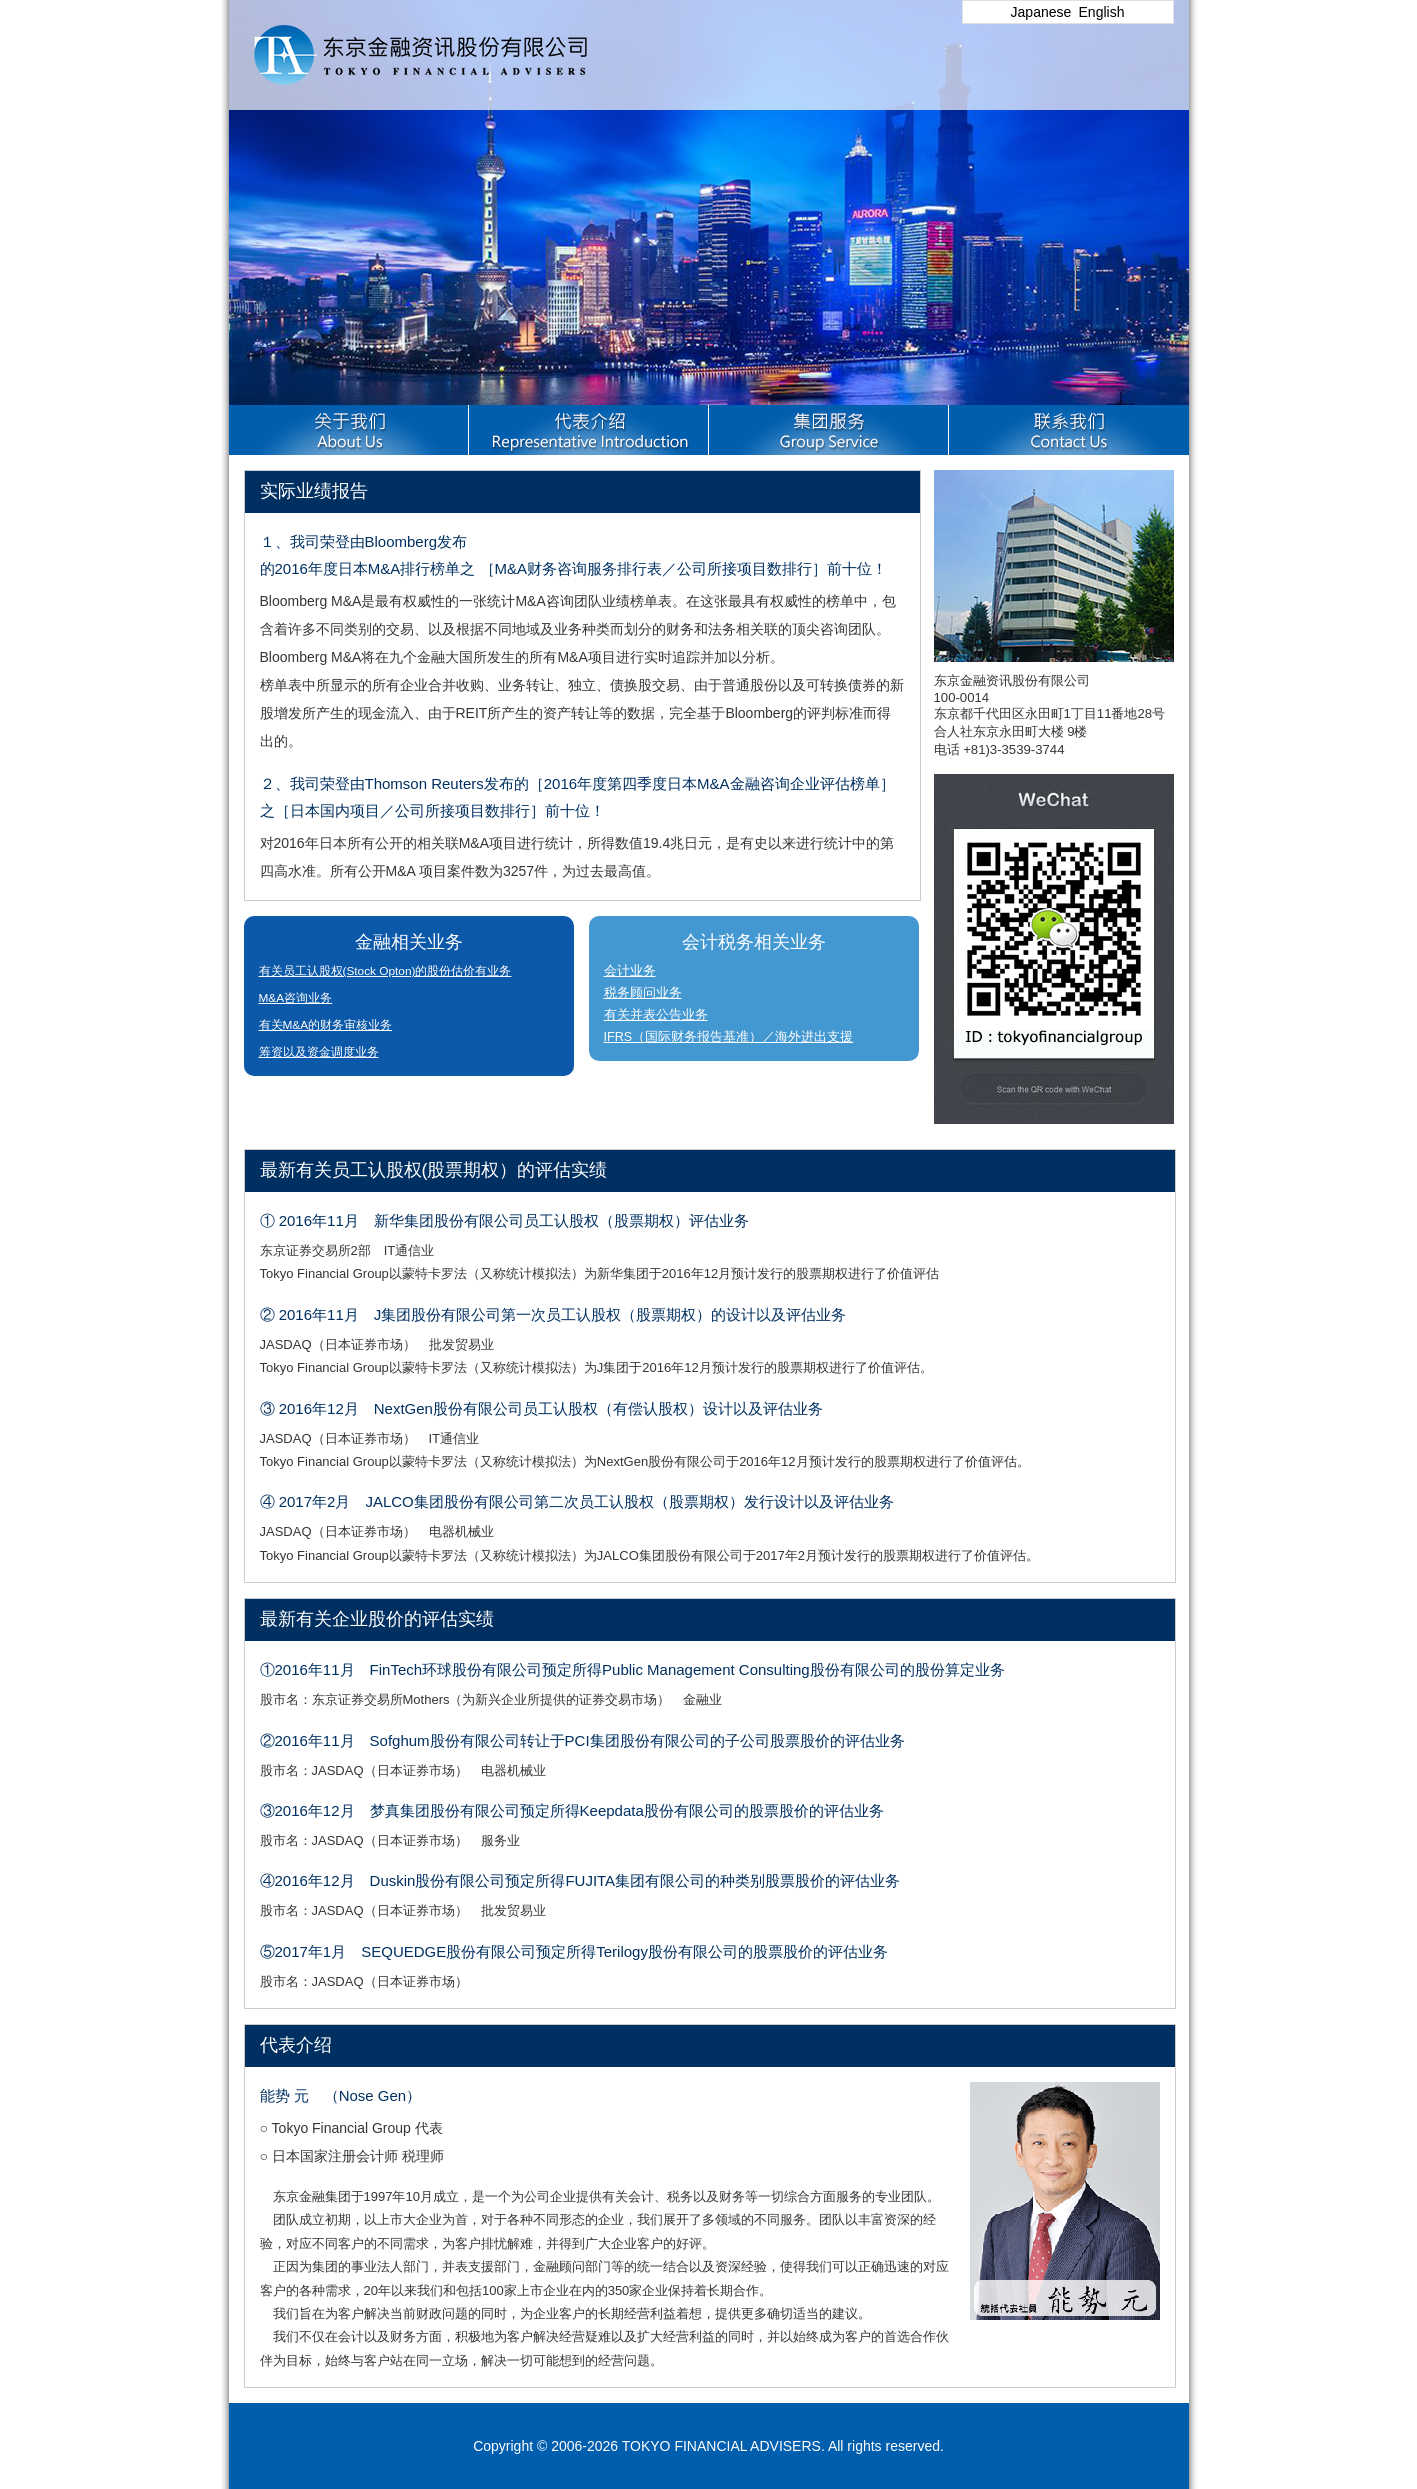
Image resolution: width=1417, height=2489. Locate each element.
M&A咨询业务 (296, 998)
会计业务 (630, 971)
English (1102, 12)
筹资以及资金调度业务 (319, 1052)
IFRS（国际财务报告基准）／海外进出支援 (729, 1037)
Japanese (1041, 12)
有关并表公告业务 (656, 1015)
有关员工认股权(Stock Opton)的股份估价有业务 (385, 971)
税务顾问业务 (643, 993)
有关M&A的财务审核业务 (326, 1025)
